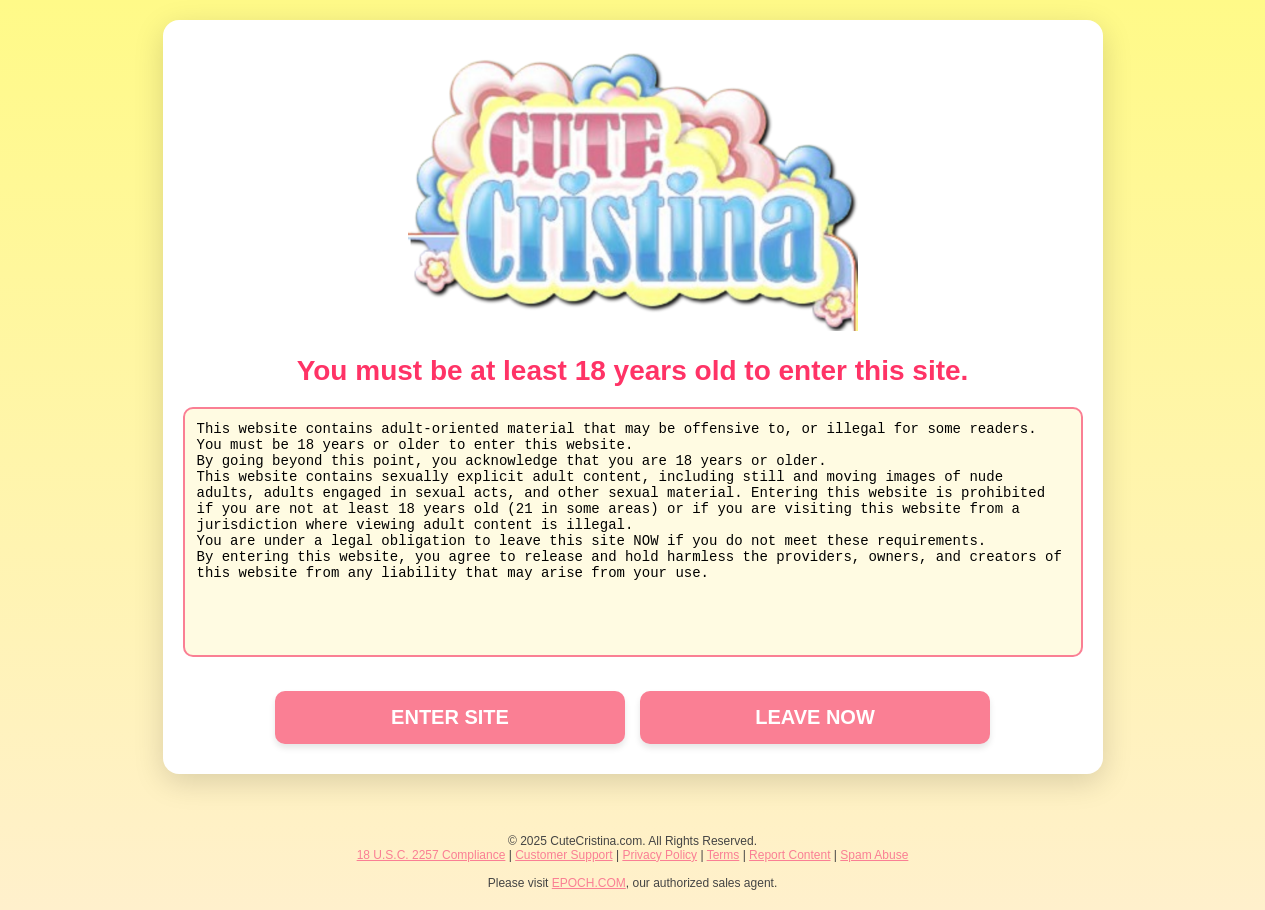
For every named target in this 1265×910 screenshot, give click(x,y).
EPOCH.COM (589, 883)
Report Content (789, 855)
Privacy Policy (659, 855)
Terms (723, 855)
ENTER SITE (450, 717)
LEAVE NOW (815, 717)
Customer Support (563, 855)
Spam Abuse (874, 855)
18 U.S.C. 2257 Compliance (431, 855)
